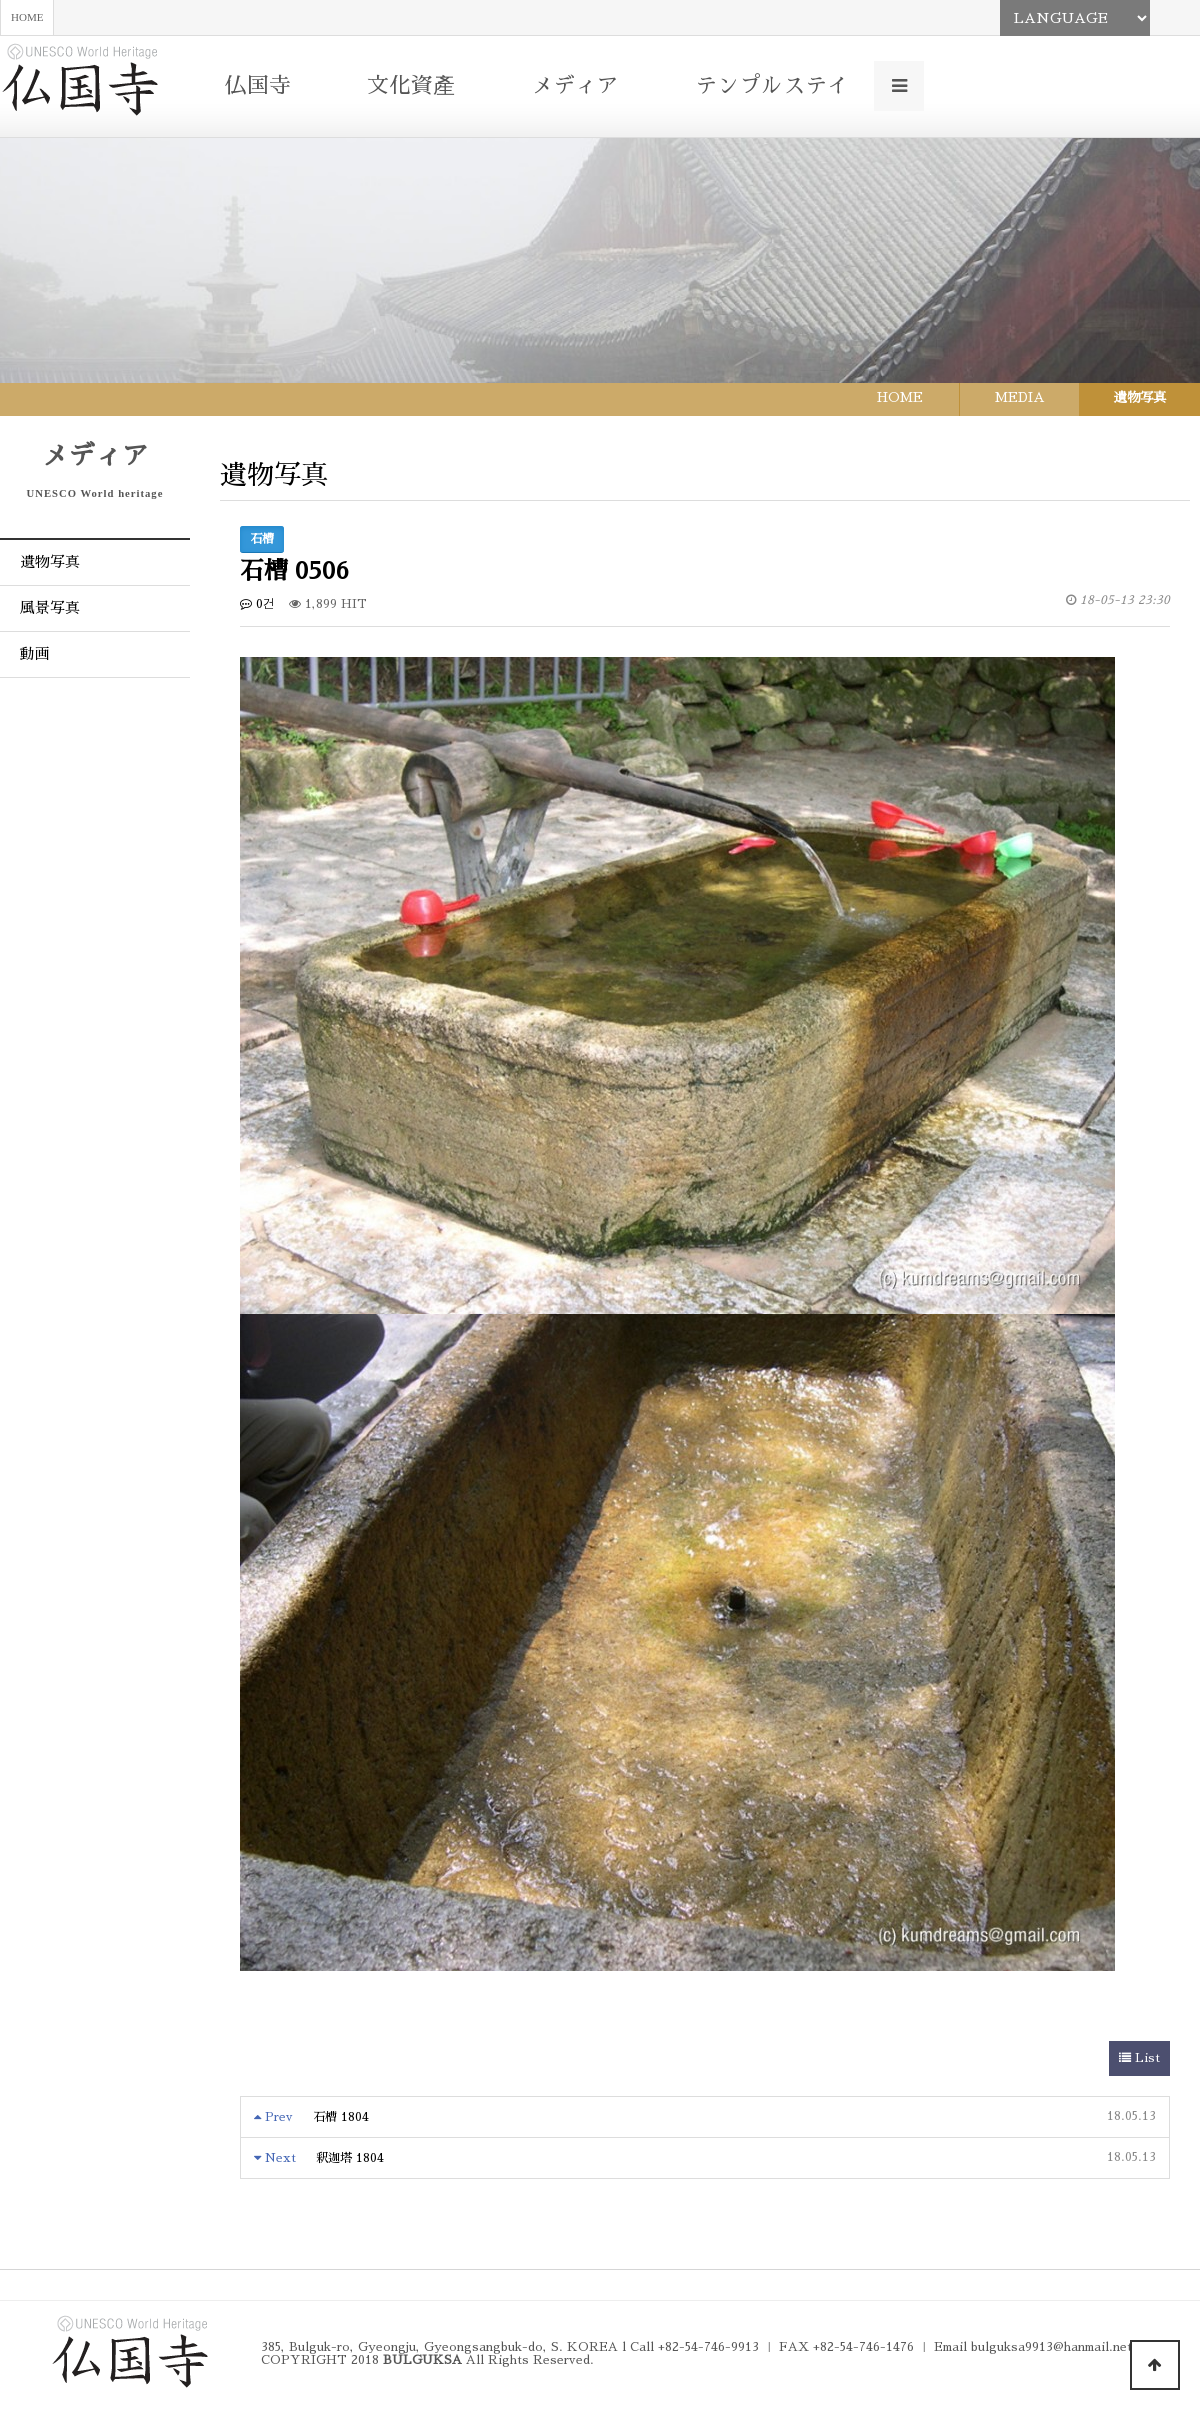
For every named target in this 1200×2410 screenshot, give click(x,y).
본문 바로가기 (0, 0)
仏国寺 (258, 86)
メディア (575, 86)
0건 (257, 604)
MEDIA (1020, 397)
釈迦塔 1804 (350, 2158)
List (1139, 2058)
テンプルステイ (772, 86)
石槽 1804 (341, 2117)
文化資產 (411, 86)
